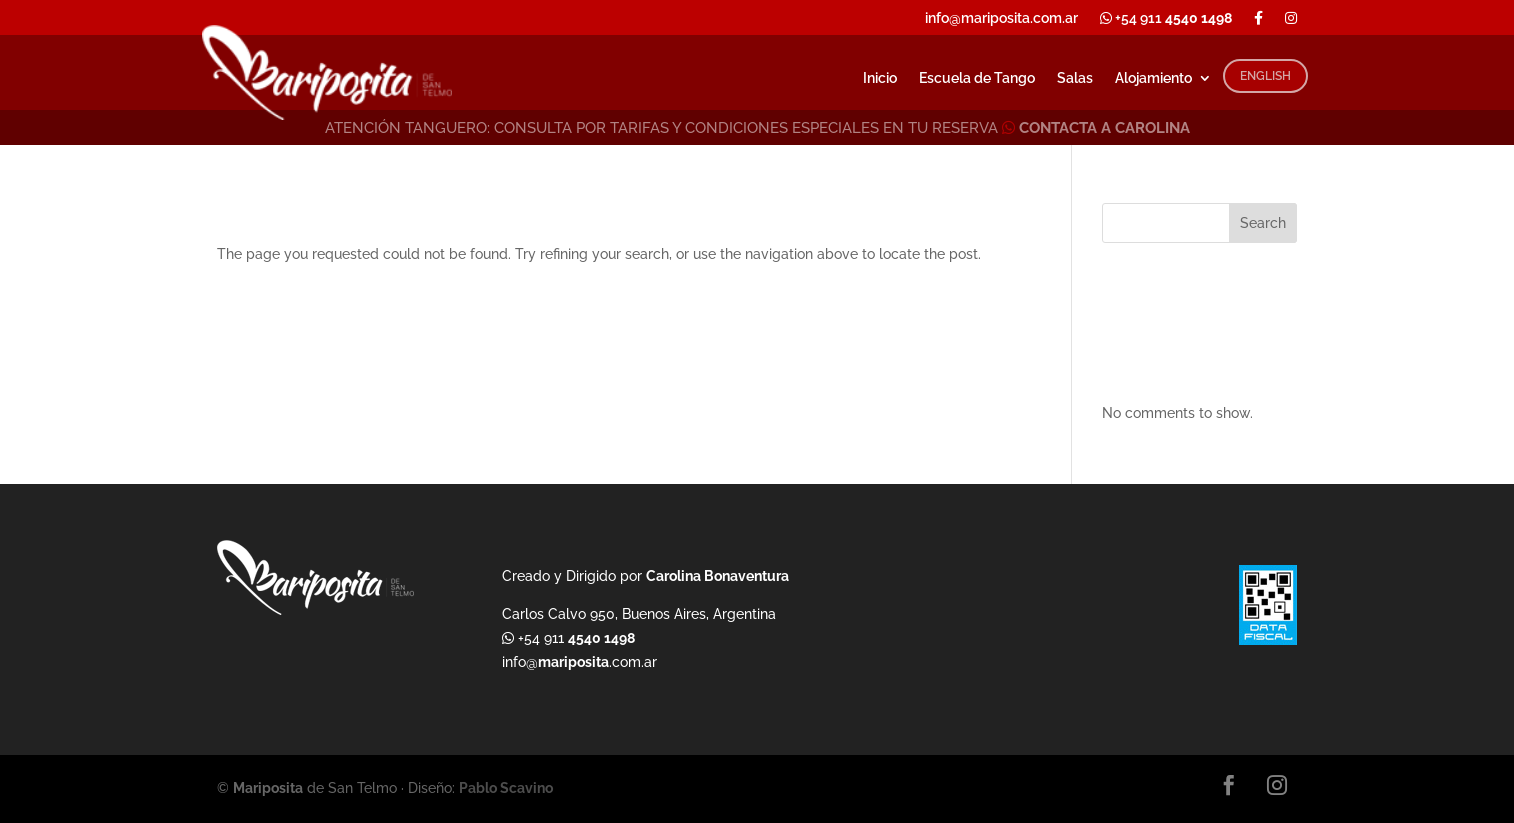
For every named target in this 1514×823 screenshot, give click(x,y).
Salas (1075, 78)
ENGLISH (1265, 76)
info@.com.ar (579, 662)
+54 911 (1166, 18)
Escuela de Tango (977, 78)
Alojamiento (1153, 78)
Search (1263, 223)
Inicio (880, 78)
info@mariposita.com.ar (1001, 18)
